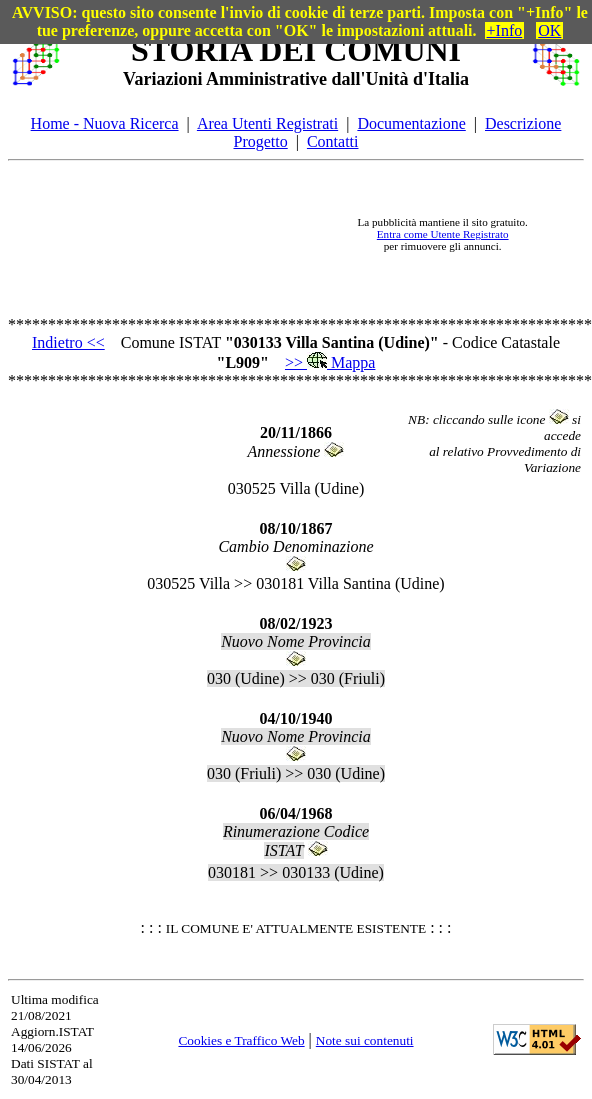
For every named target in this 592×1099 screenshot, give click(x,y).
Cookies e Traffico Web (241, 1040)
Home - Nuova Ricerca (105, 123)
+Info (505, 30)
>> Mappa (330, 362)
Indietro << (68, 342)
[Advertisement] (198, 234)
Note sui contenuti (365, 1040)
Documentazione (411, 123)
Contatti (333, 141)
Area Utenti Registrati (267, 123)
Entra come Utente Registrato (443, 234)
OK (549, 30)
